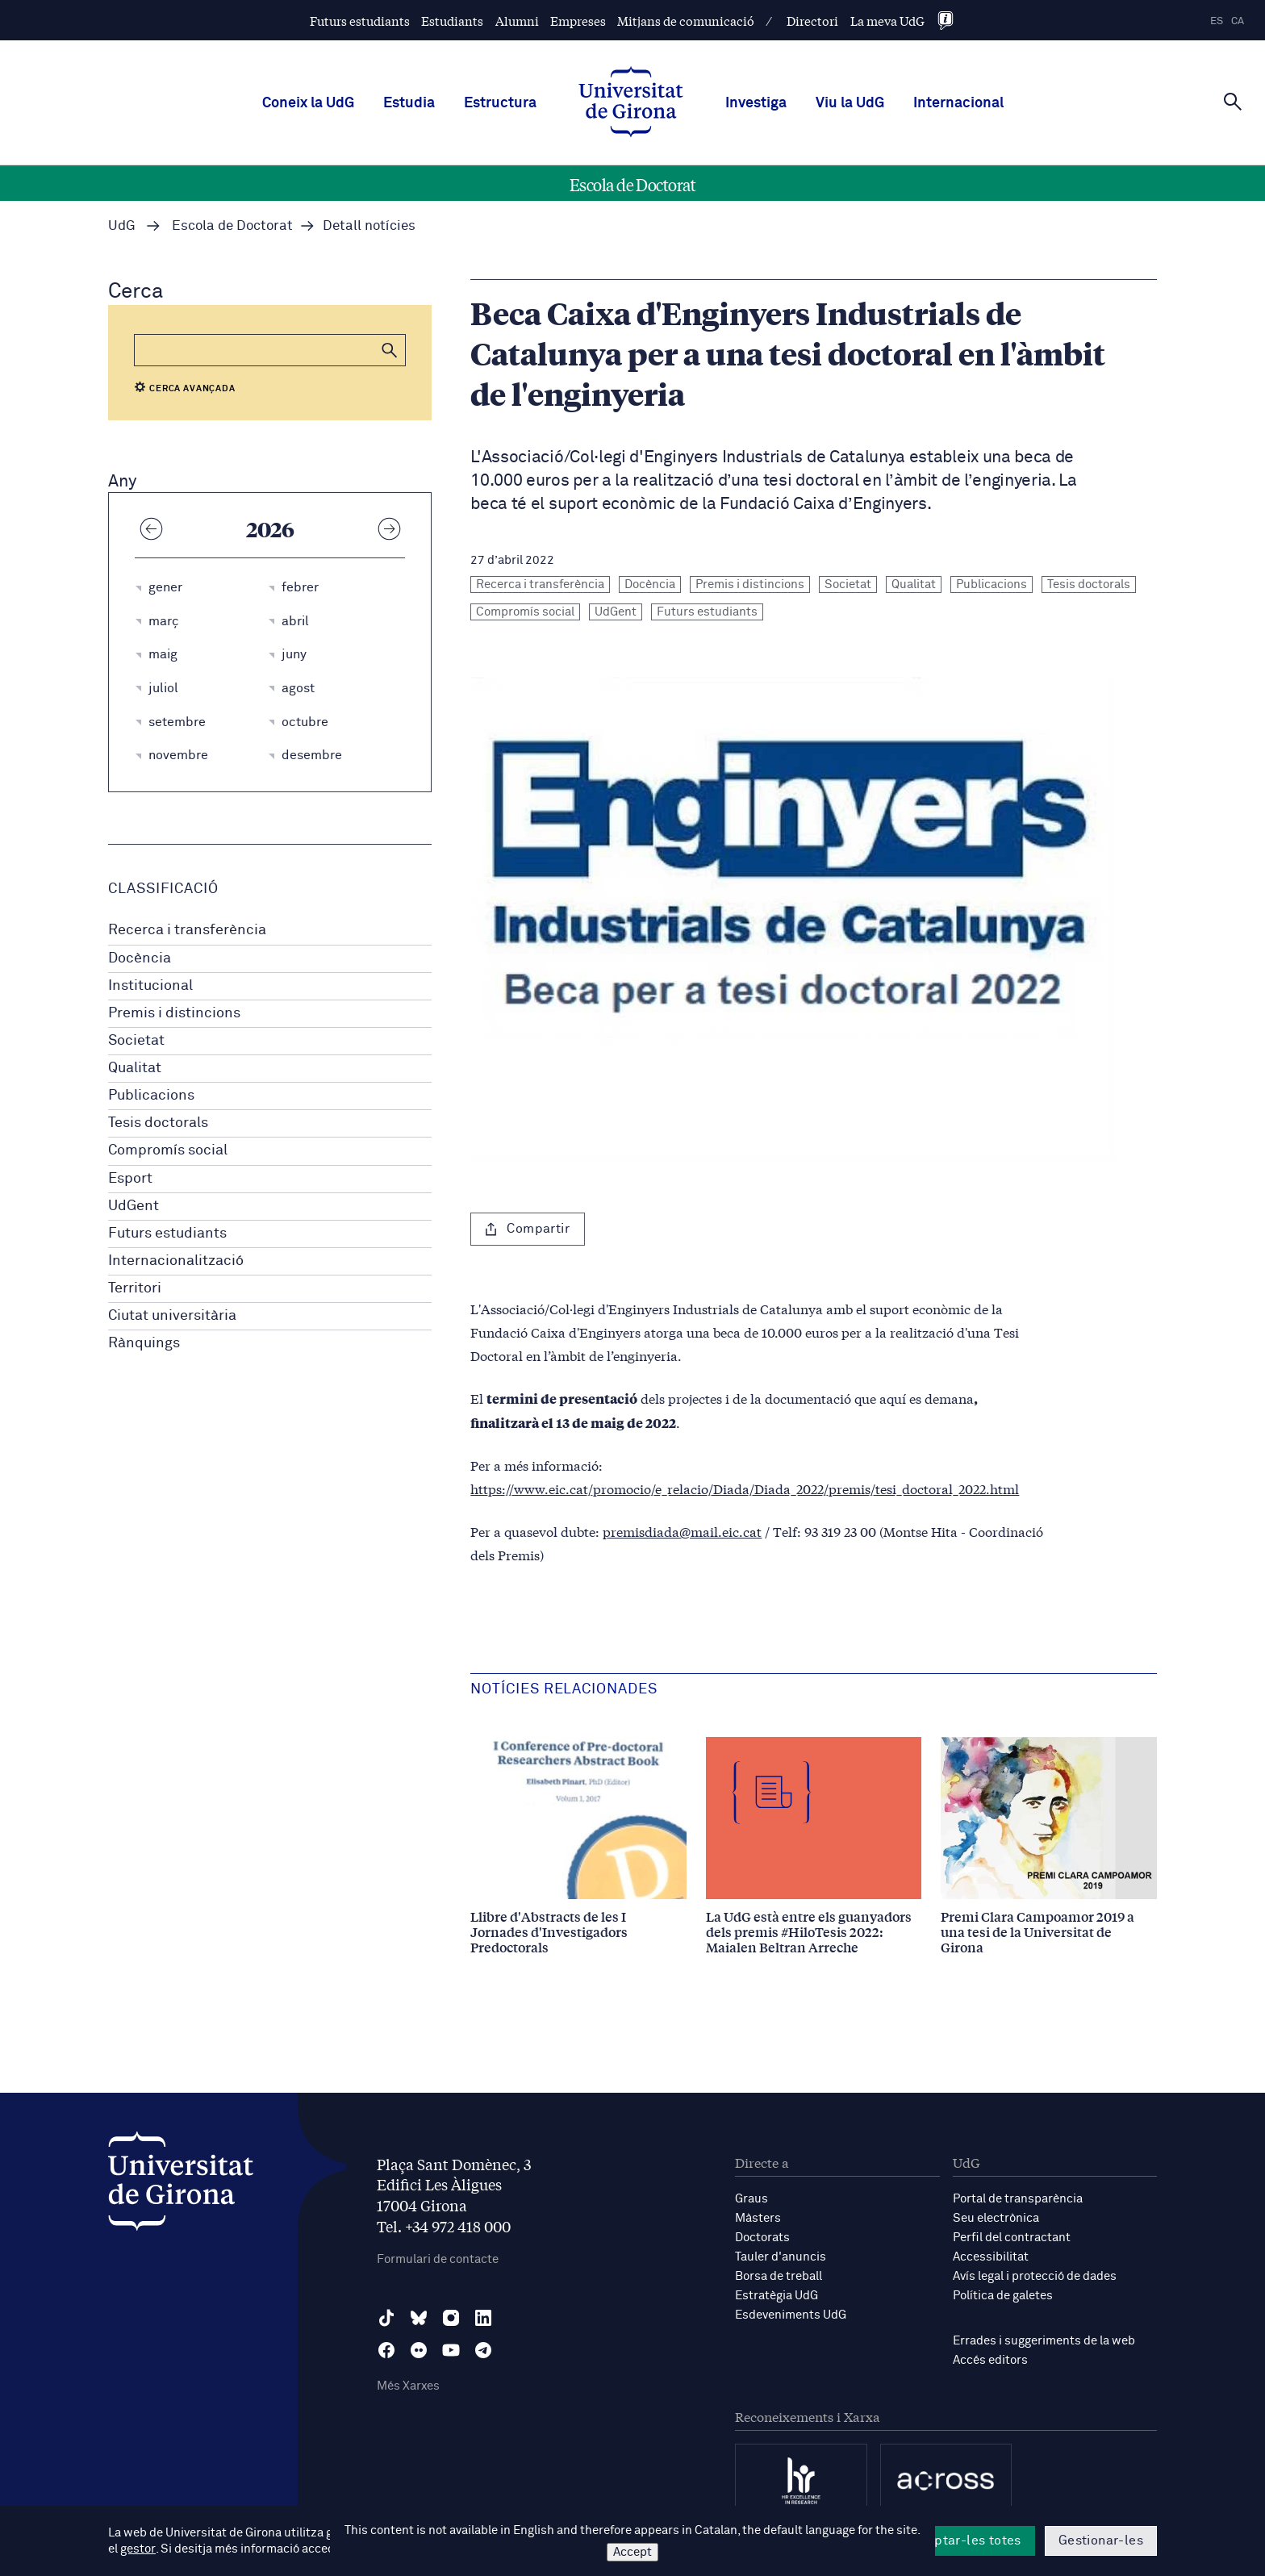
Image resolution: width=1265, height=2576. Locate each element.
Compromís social (168, 1150)
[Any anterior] (151, 528)
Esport (130, 1178)
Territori (134, 1288)
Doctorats (762, 2238)
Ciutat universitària (172, 1316)
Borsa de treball (778, 2276)
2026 (270, 528)
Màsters (758, 2218)
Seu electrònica (996, 2218)
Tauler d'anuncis (780, 2257)
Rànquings (144, 1343)
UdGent (133, 1206)
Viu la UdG (850, 103)
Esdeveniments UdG (790, 2315)
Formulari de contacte (438, 2259)
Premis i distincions (174, 1013)
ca (1237, 21)
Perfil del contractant (1012, 2238)
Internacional (958, 103)
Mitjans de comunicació (685, 21)
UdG (122, 226)
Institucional (150, 986)
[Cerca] (1233, 101)
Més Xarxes (408, 2386)
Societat (136, 1040)
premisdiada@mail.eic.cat (682, 1531)
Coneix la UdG (308, 103)
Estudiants (452, 21)
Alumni (517, 21)
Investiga (756, 103)
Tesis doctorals (158, 1123)
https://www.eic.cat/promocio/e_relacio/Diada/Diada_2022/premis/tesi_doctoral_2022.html (744, 1488)
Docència (139, 958)
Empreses (578, 21)
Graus (751, 2199)
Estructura (500, 103)
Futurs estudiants (360, 21)
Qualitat (134, 1068)
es (1216, 21)
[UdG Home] (630, 103)
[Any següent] (389, 528)
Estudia (409, 103)
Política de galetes (1003, 2296)
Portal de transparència (1018, 2199)
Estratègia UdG (776, 2296)
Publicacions (151, 1095)
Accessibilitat (991, 2257)
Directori (812, 21)
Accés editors (990, 2360)
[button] (390, 350)
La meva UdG (887, 21)
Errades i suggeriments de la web (1044, 2341)
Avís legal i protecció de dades (1035, 2276)
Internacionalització (176, 1261)
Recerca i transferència (187, 930)
